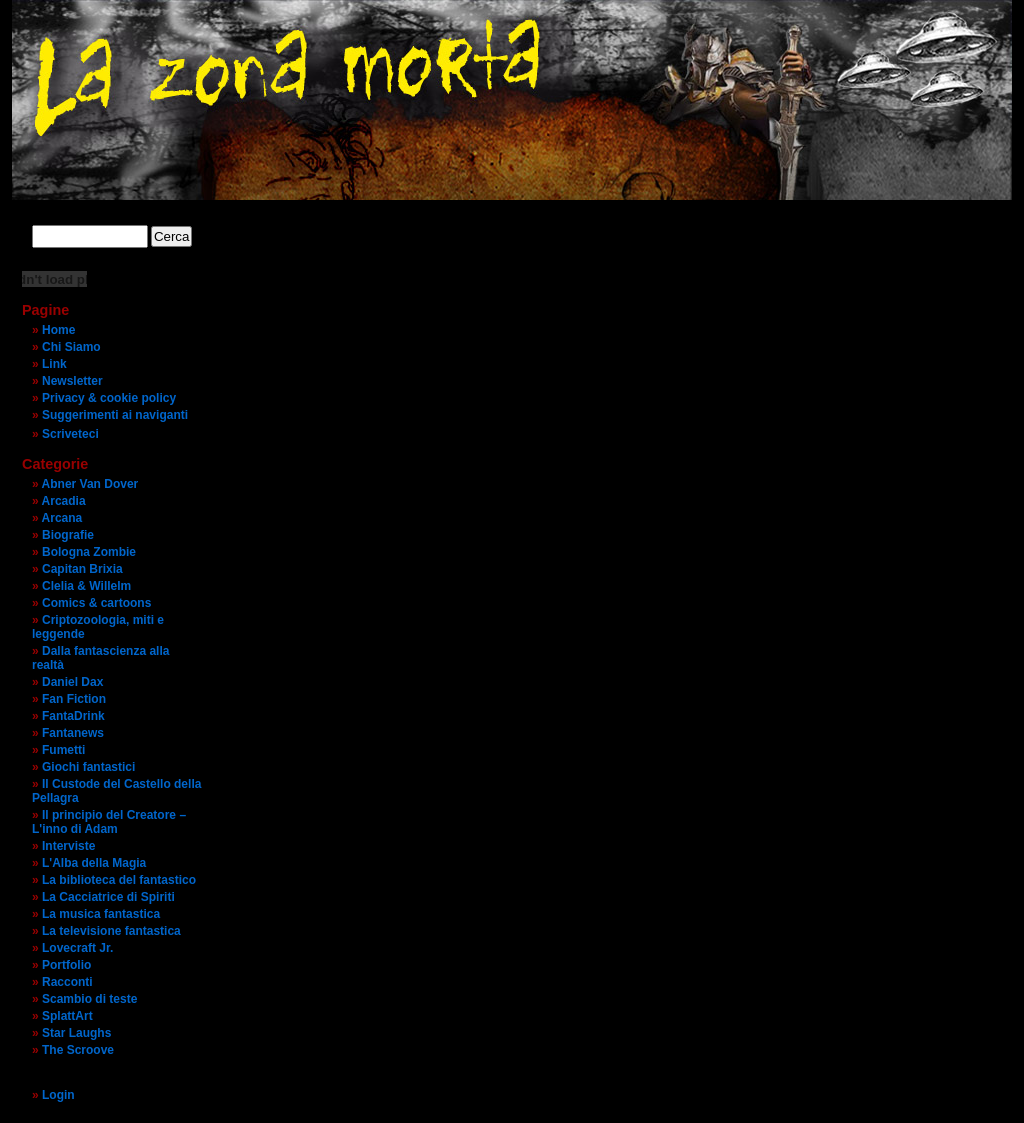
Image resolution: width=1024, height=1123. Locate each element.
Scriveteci (70, 434)
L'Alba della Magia (94, 863)
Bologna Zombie (89, 552)
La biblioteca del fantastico (119, 880)
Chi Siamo (71, 347)
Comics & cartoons (96, 603)
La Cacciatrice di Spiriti (108, 897)
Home (58, 330)
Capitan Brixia (82, 569)
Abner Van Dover (90, 484)
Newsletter (72, 381)
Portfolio (66, 965)
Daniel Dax (72, 682)
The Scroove (78, 1050)
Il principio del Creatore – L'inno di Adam (109, 822)
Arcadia (64, 501)
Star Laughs (76, 1033)
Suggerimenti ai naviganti (115, 415)
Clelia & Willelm (86, 586)
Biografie (68, 535)
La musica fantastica (101, 914)
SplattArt (67, 1016)
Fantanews (73, 733)
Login (58, 1095)
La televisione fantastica (111, 931)
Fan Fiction (74, 699)
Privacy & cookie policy (109, 398)
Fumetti (63, 750)
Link (54, 364)
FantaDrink (73, 716)
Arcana (62, 518)
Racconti (67, 982)
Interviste (68, 846)
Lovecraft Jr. (77, 948)
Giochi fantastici (88, 767)
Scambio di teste (89, 999)
